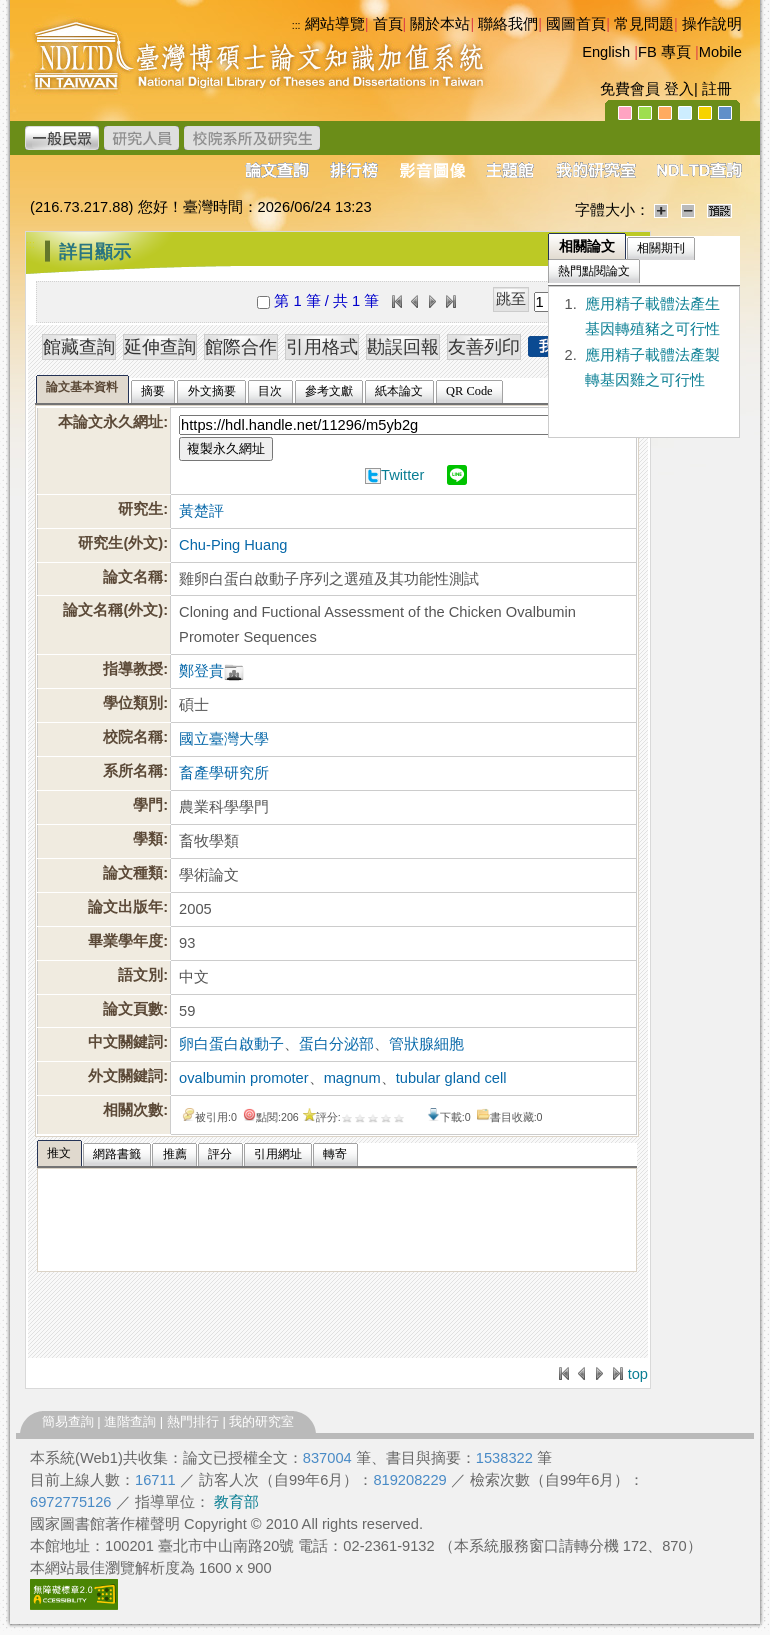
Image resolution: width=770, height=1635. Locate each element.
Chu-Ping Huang (233, 545)
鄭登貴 (201, 671)
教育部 (236, 1502)
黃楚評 (201, 511)
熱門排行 (193, 1421)
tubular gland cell (451, 1078)
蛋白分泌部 (336, 1044)
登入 (679, 89)
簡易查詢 (68, 1421)
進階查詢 (130, 1421)
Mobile (720, 52)
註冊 (717, 89)
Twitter (402, 475)
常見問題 (644, 24)
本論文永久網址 (110, 422)
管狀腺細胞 (426, 1044)
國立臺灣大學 (224, 739)
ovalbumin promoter (244, 1078)
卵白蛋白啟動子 (231, 1044)
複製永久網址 (226, 448)
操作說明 (712, 24)
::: (30, 244)
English (606, 52)
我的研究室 (261, 1421)
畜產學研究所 (224, 773)
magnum (352, 1078)
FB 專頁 (664, 52)
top (638, 1374)
